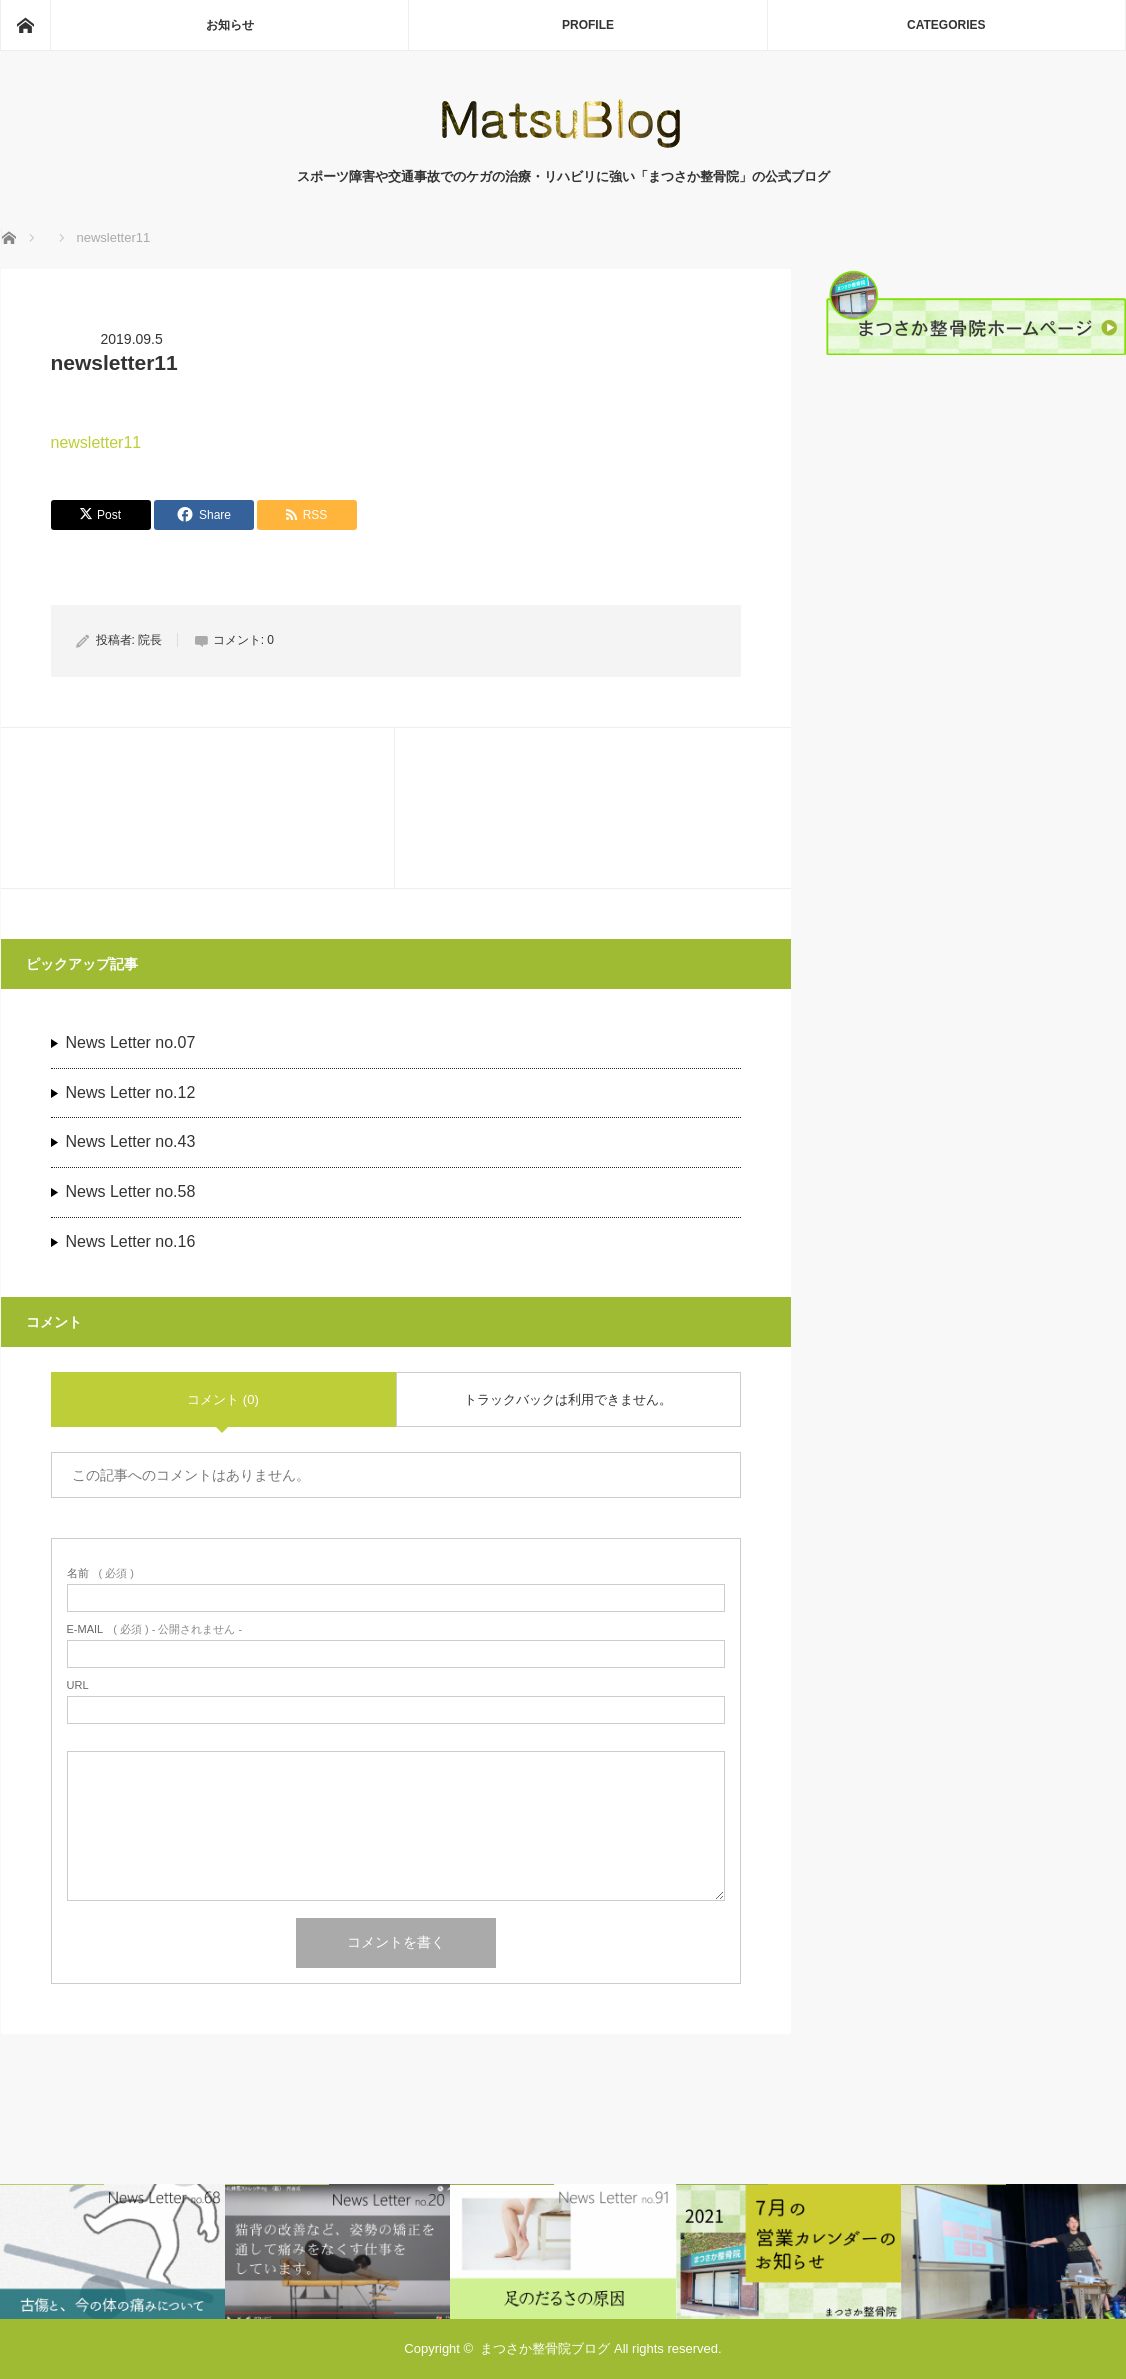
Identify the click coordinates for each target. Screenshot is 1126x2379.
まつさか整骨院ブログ (545, 2348)
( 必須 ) (100, 1573)
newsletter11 (96, 442)
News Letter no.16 (131, 1241)
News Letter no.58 (131, 1191)
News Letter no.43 (131, 1141)
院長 (150, 640)
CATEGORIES (946, 25)
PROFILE (588, 25)
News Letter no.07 (131, 1042)
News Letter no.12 (131, 1092)
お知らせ (230, 25)
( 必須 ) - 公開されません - (155, 1629)
